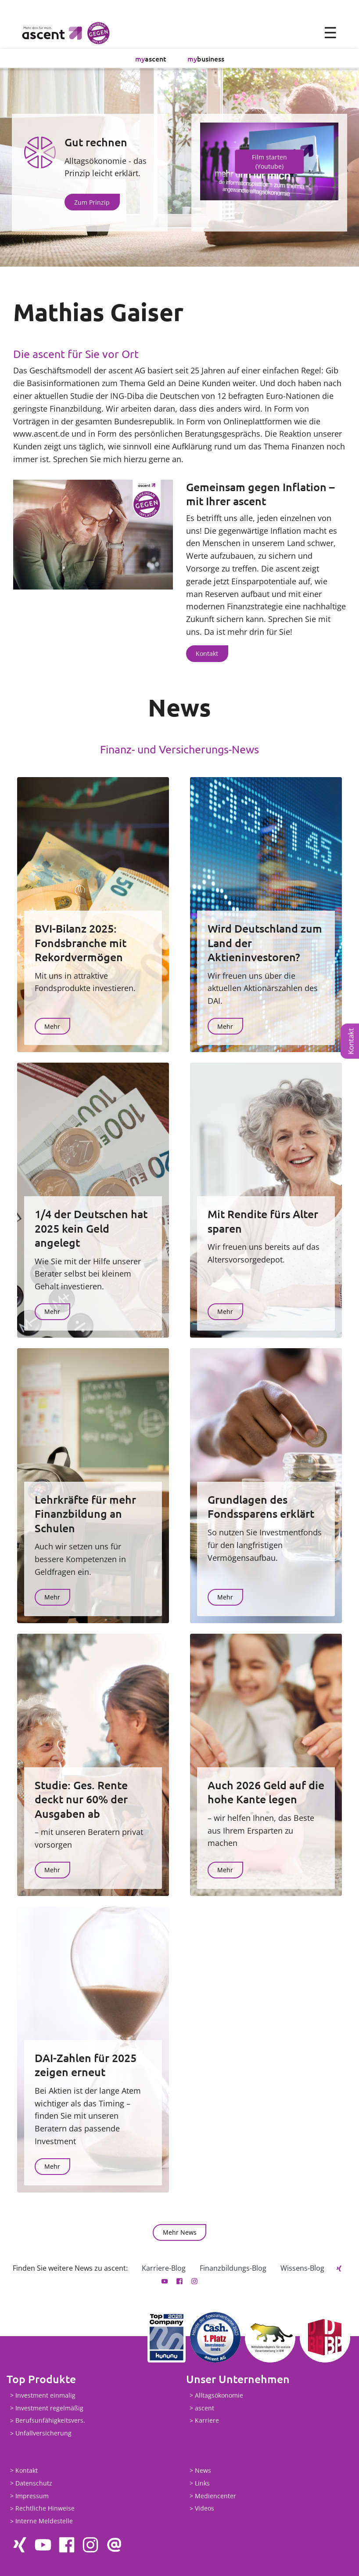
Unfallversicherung (43, 2433)
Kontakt (351, 1041)
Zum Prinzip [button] (92, 202)
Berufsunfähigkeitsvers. (50, 2421)
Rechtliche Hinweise (45, 2508)
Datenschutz (33, 2483)
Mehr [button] (52, 1026)
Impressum (32, 2496)
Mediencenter (215, 2496)
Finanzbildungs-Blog (233, 2268)
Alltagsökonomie (219, 2395)
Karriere (207, 2421)
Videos (204, 2508)
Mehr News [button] (180, 2232)
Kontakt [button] (207, 653)
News (203, 2470)
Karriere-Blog (164, 2268)
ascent (150, 58)
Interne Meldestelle (44, 2521)
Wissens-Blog (302, 2268)
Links (202, 2483)
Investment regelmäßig (49, 2408)
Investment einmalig (45, 2395)
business (205, 58)
